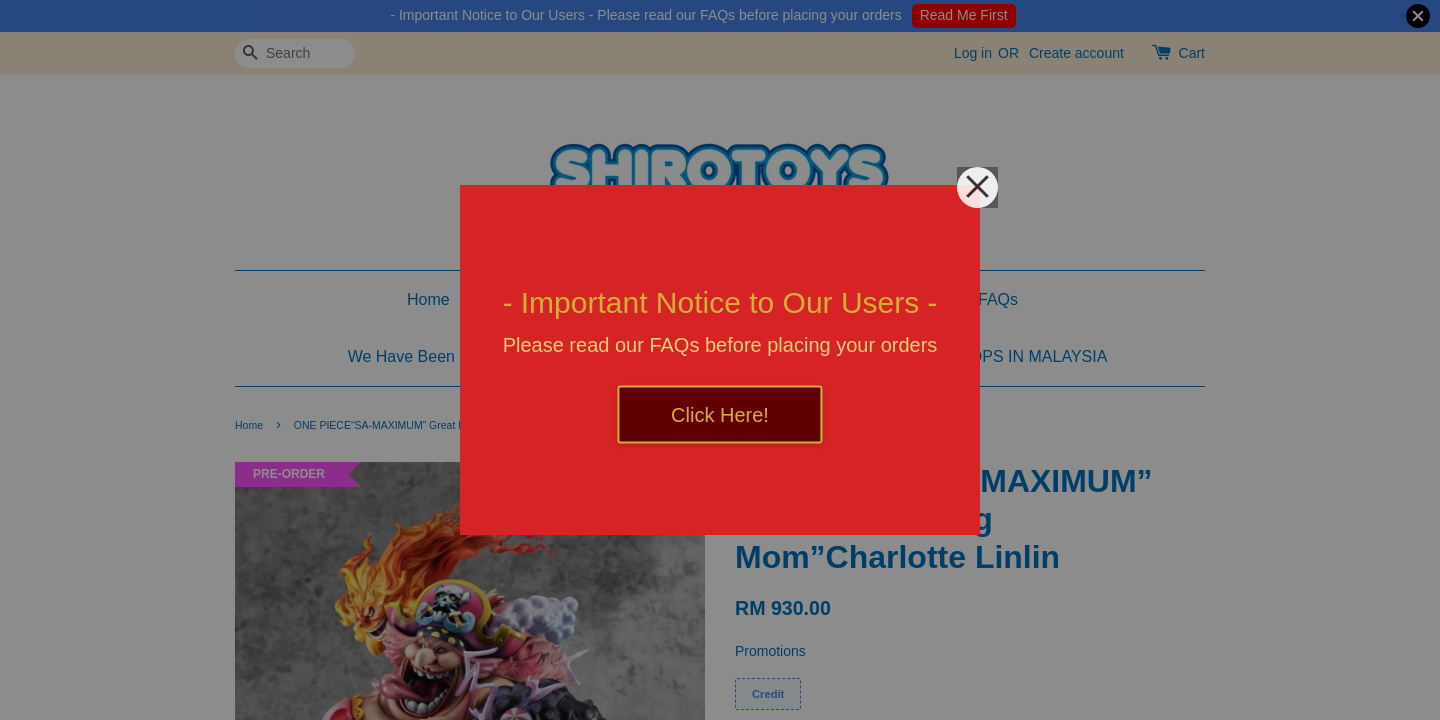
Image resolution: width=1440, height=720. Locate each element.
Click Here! (720, 415)
